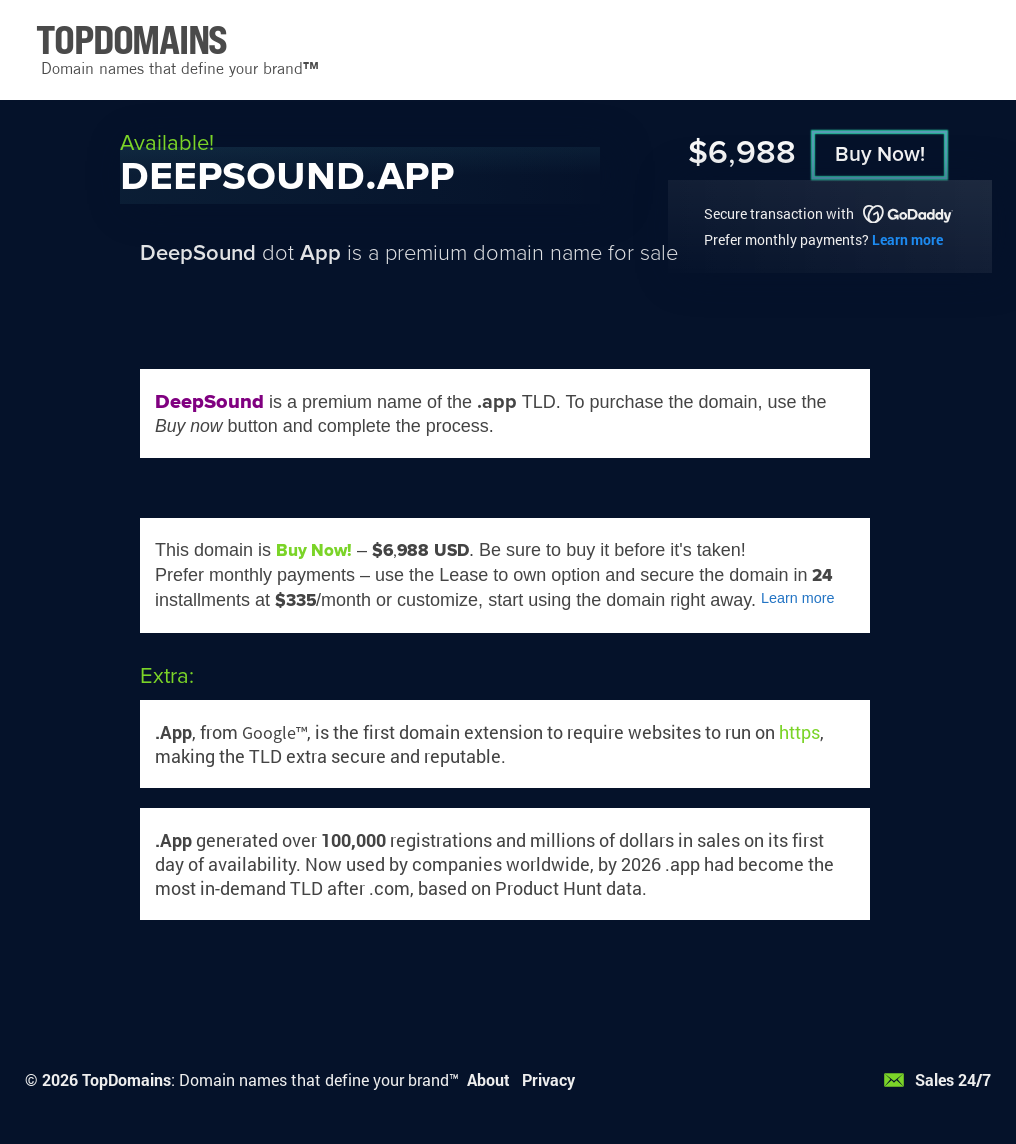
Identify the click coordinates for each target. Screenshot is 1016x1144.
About (488, 1079)
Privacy (548, 1079)
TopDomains (126, 1079)
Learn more (907, 239)
